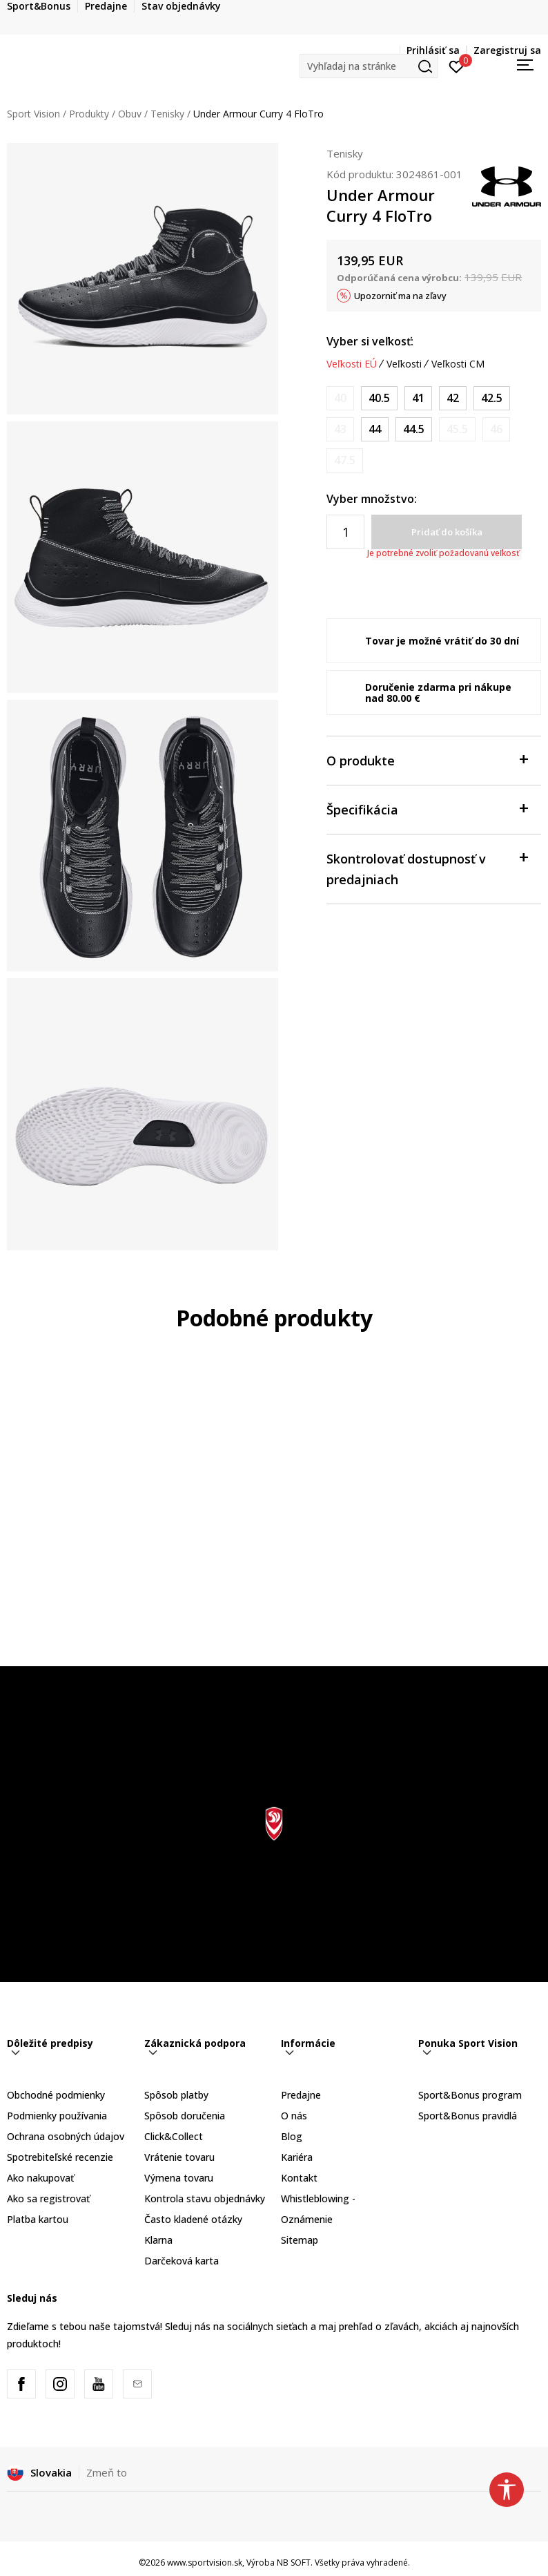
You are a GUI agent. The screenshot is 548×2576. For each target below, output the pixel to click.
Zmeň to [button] (106, 2472)
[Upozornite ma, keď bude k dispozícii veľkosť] (340, 398)
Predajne (301, 2094)
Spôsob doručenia (184, 2115)
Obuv (129, 113)
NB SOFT (294, 2562)
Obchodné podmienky (56, 2094)
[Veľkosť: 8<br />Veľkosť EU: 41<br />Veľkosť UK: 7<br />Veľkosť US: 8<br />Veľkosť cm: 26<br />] (418, 398)
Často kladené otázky (193, 2219)
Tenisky (167, 113)
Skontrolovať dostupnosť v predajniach (426, 868)
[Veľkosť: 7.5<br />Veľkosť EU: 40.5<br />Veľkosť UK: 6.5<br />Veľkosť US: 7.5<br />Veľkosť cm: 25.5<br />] (379, 398)
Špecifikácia (426, 808)
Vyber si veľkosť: (369, 341)
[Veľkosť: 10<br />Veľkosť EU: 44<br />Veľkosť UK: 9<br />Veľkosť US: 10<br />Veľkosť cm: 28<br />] (375, 429)
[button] (369, 66)
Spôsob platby (176, 2094)
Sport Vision (33, 113)
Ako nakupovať (40, 2177)
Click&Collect (173, 2136)
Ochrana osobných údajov (65, 2136)
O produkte (426, 759)
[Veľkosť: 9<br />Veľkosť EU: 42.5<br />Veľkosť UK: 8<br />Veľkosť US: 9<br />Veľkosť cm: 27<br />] (491, 398)
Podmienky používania (57, 2115)
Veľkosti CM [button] (458, 364)
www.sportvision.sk (204, 2562)
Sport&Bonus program (470, 2094)
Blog (291, 2136)
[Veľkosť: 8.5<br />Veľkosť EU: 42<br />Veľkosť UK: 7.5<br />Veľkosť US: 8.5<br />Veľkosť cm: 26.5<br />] (453, 398)
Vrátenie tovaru (179, 2157)
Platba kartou (37, 2219)
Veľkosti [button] (404, 364)
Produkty (89, 113)
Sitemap (299, 2239)
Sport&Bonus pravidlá (467, 2115)
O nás (294, 2115)
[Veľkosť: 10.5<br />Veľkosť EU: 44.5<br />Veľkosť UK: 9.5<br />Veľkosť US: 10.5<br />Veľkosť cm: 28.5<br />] (413, 429)
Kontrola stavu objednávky (204, 2198)
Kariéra (297, 2157)
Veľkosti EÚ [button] (351, 364)
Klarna (158, 2239)
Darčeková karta (181, 2260)
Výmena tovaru (178, 2177)
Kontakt (299, 2177)
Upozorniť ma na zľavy (400, 295)
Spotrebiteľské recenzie (60, 2157)
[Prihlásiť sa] (456, 65)
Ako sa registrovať (48, 2198)
